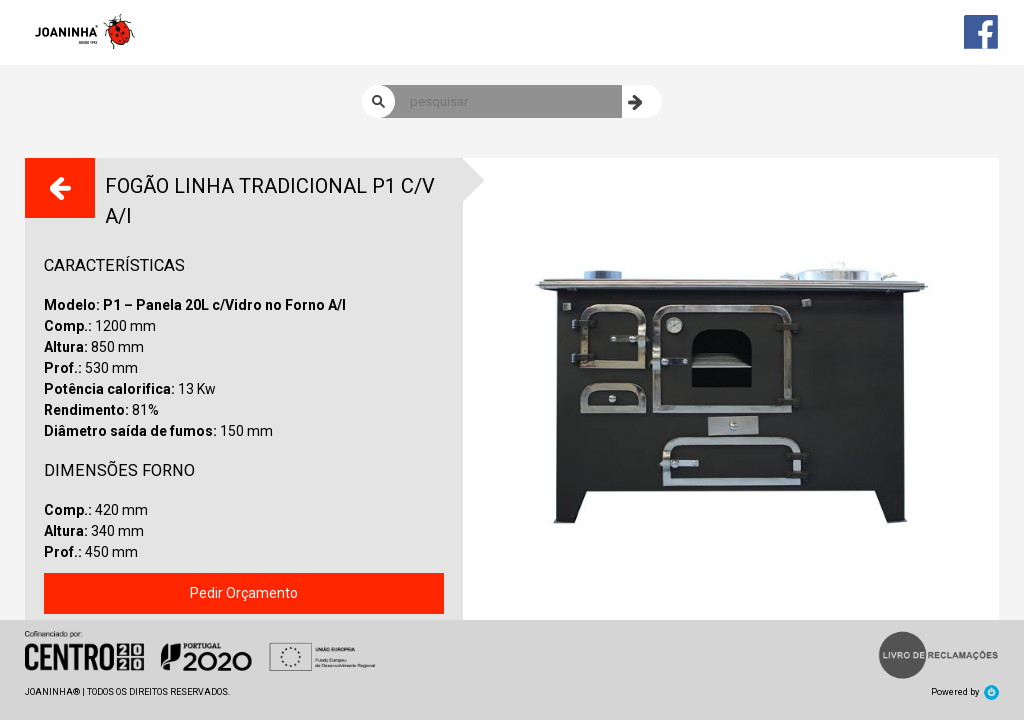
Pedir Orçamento (244, 593)
